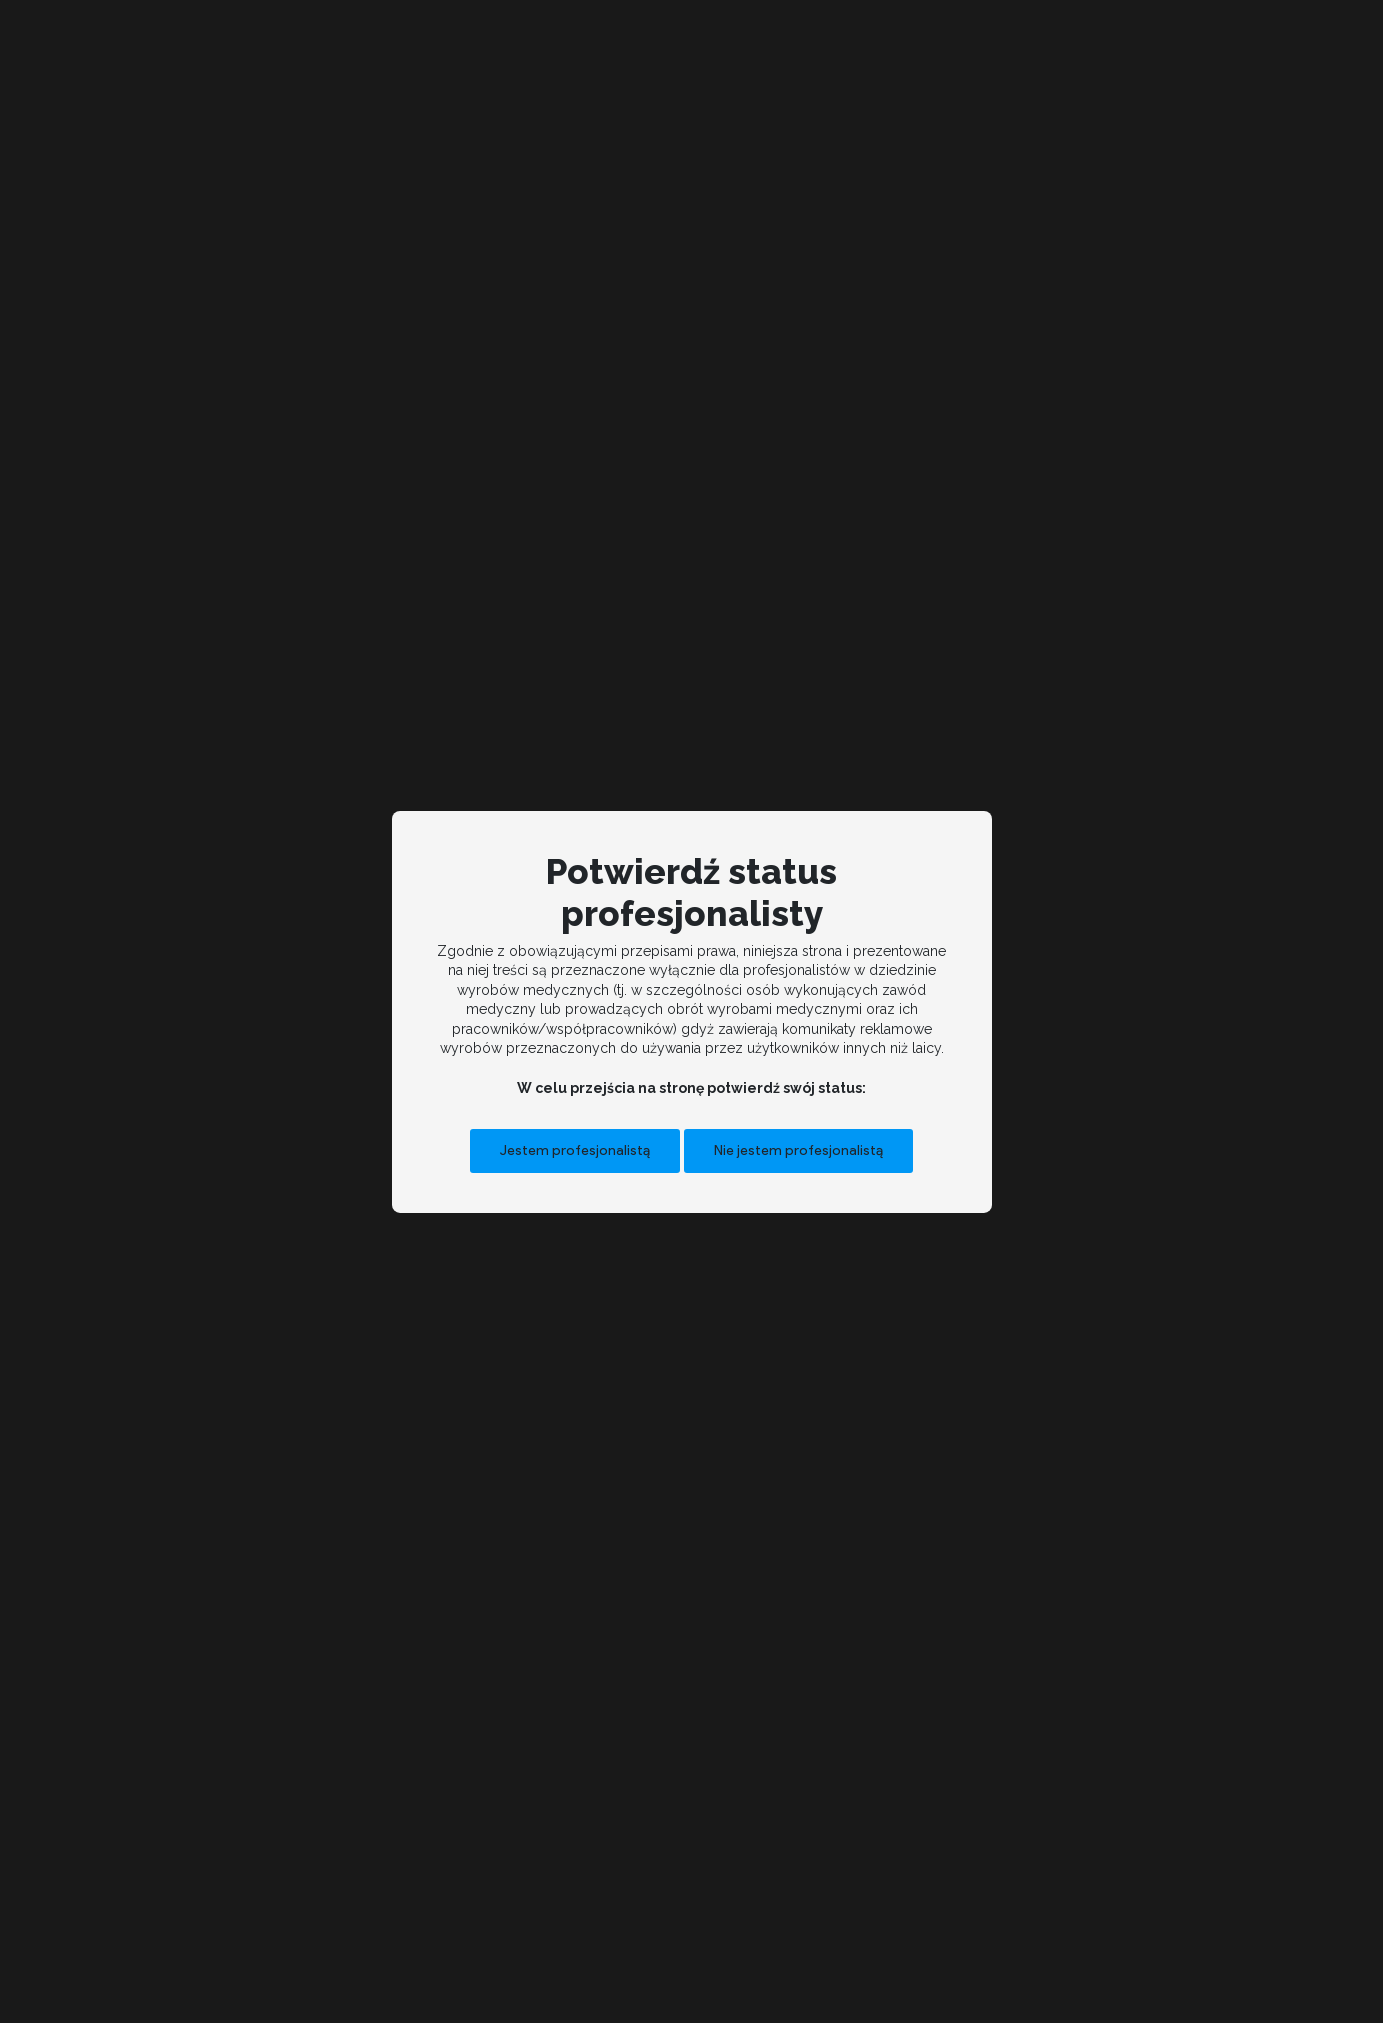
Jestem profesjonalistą (575, 1150)
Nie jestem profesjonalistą (798, 1150)
